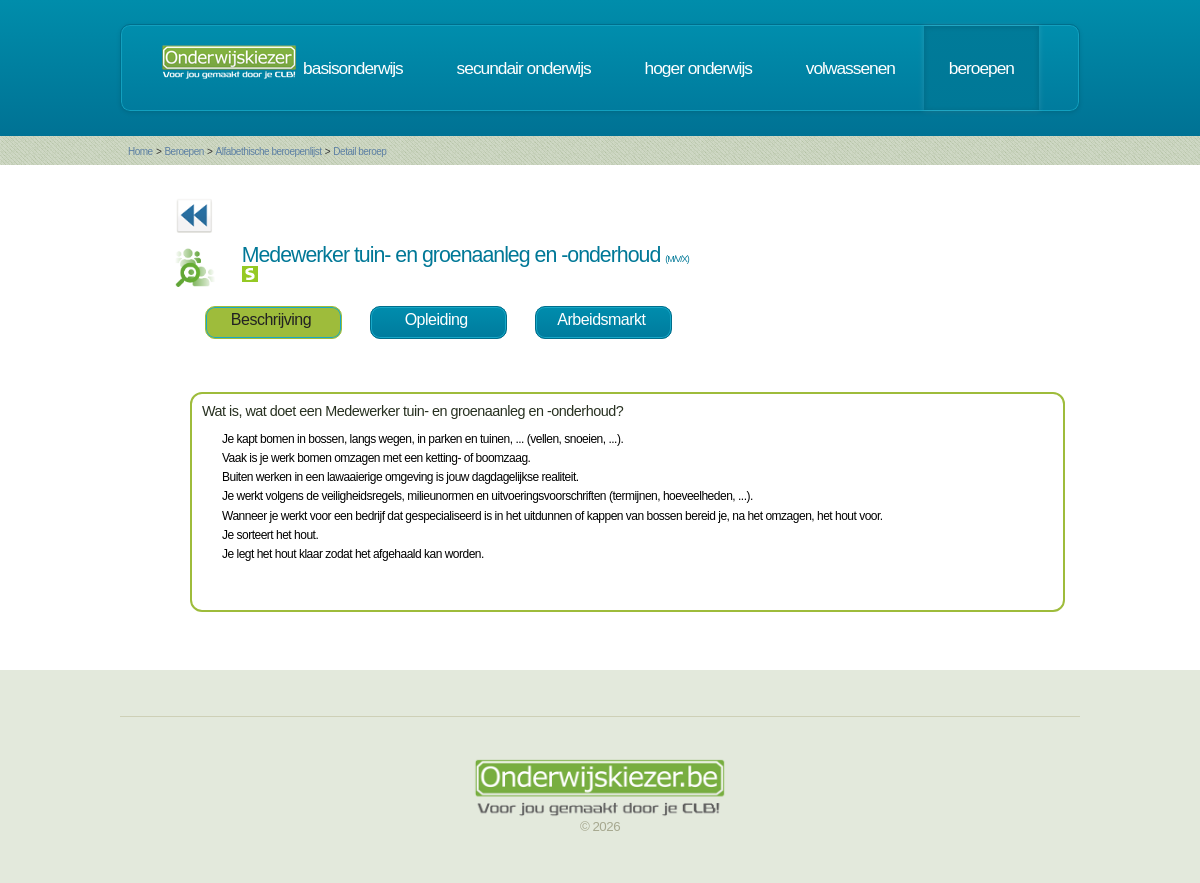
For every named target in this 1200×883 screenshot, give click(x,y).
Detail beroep (359, 151)
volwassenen (850, 68)
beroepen (981, 68)
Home (140, 151)
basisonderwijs (353, 68)
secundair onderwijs (524, 68)
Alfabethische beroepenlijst (269, 151)
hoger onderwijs (698, 68)
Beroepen (183, 151)
